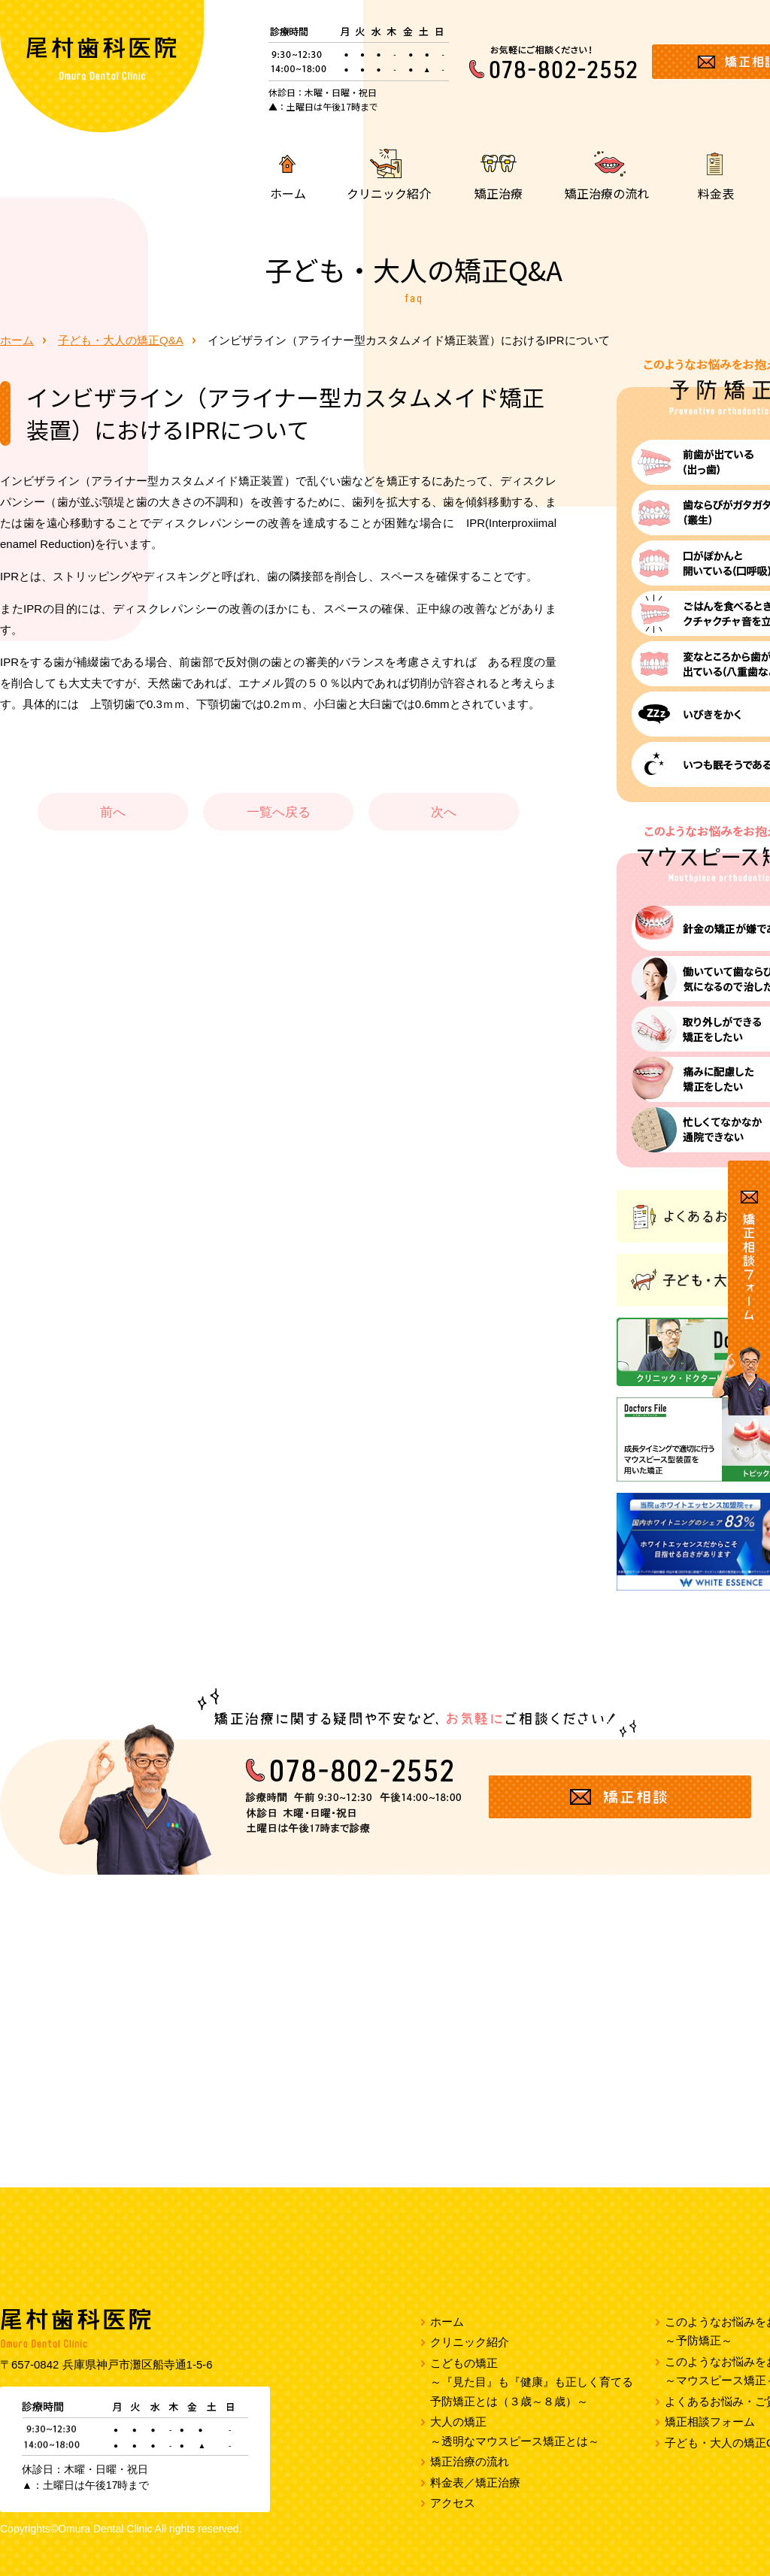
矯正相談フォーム (710, 2421)
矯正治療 (498, 191)
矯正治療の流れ (607, 191)
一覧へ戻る (279, 812)
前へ (113, 812)
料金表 (716, 191)
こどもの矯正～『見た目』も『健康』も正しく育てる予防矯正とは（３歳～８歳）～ (531, 2382)
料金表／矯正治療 (475, 2482)
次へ (443, 812)
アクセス (452, 2502)
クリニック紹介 (389, 191)
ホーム (288, 191)
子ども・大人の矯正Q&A (120, 340)
